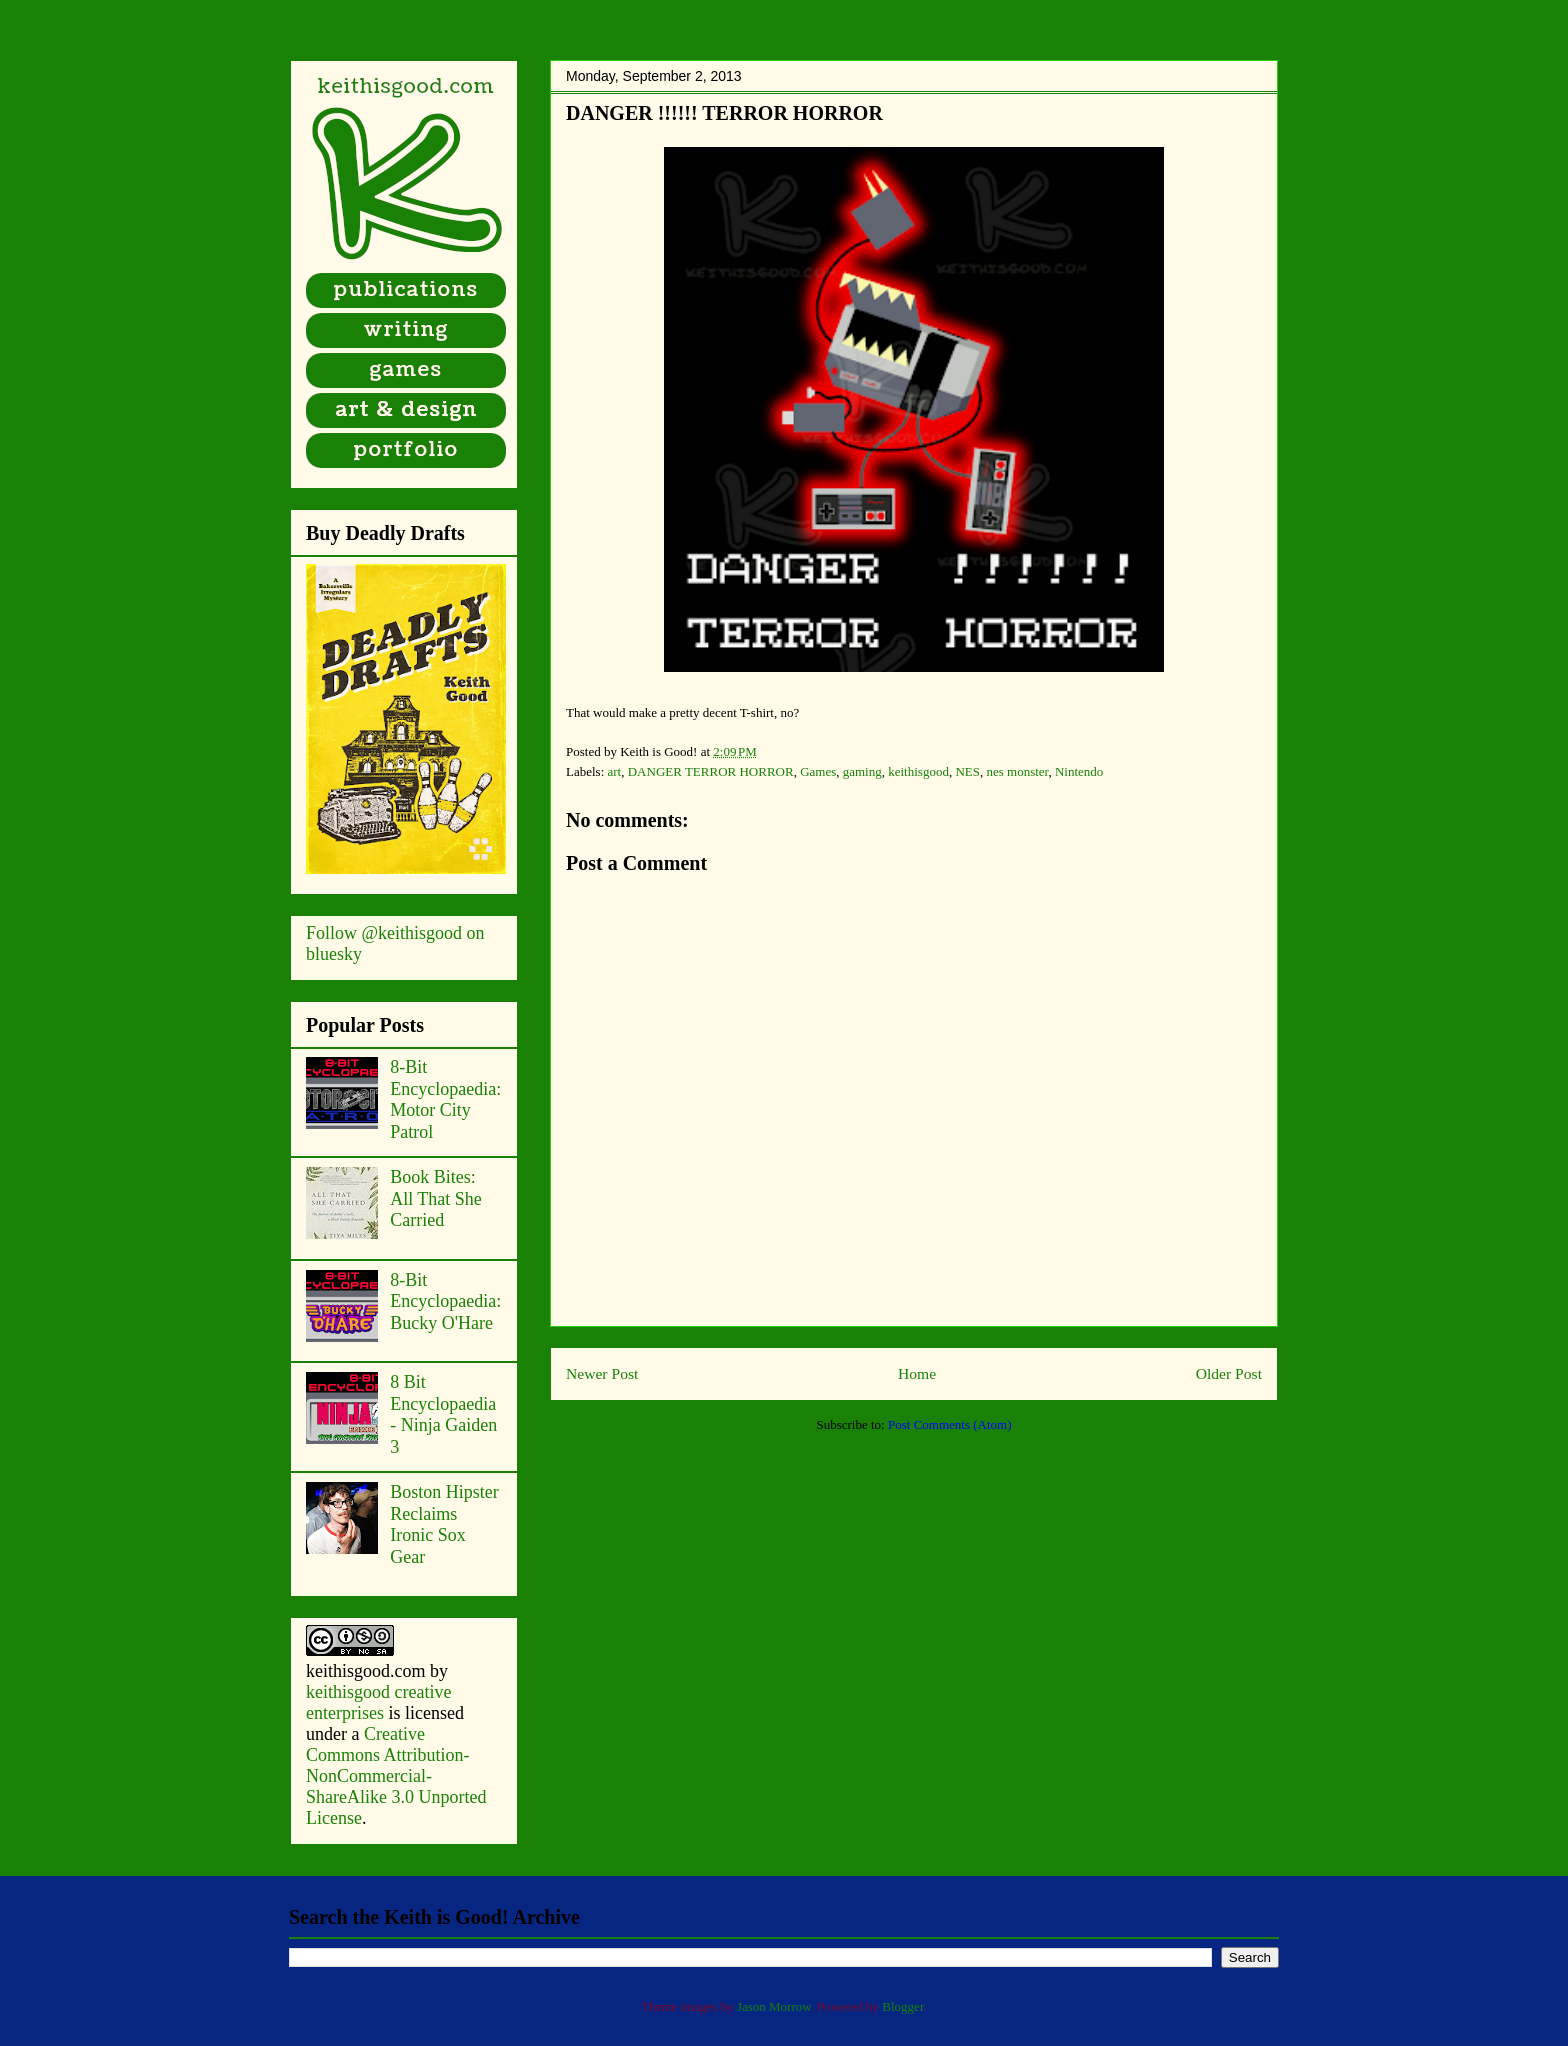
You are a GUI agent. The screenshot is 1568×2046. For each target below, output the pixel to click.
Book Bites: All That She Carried (436, 1198)
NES (967, 771)
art (615, 771)
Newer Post (602, 1373)
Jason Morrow (774, 2006)
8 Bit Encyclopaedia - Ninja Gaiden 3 (443, 1414)
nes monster (1017, 771)
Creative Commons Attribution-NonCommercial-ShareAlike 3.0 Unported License (396, 1776)
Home (917, 1373)
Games (818, 771)
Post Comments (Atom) (950, 1424)
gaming (862, 771)
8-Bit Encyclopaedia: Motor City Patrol (445, 1099)
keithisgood (918, 771)
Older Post (1229, 1373)
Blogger (902, 2006)
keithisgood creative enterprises (378, 1702)
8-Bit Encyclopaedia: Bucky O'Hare (445, 1301)
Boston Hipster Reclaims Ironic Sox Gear (444, 1524)
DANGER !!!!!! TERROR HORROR (724, 113)
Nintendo (1079, 771)
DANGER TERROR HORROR (711, 771)
